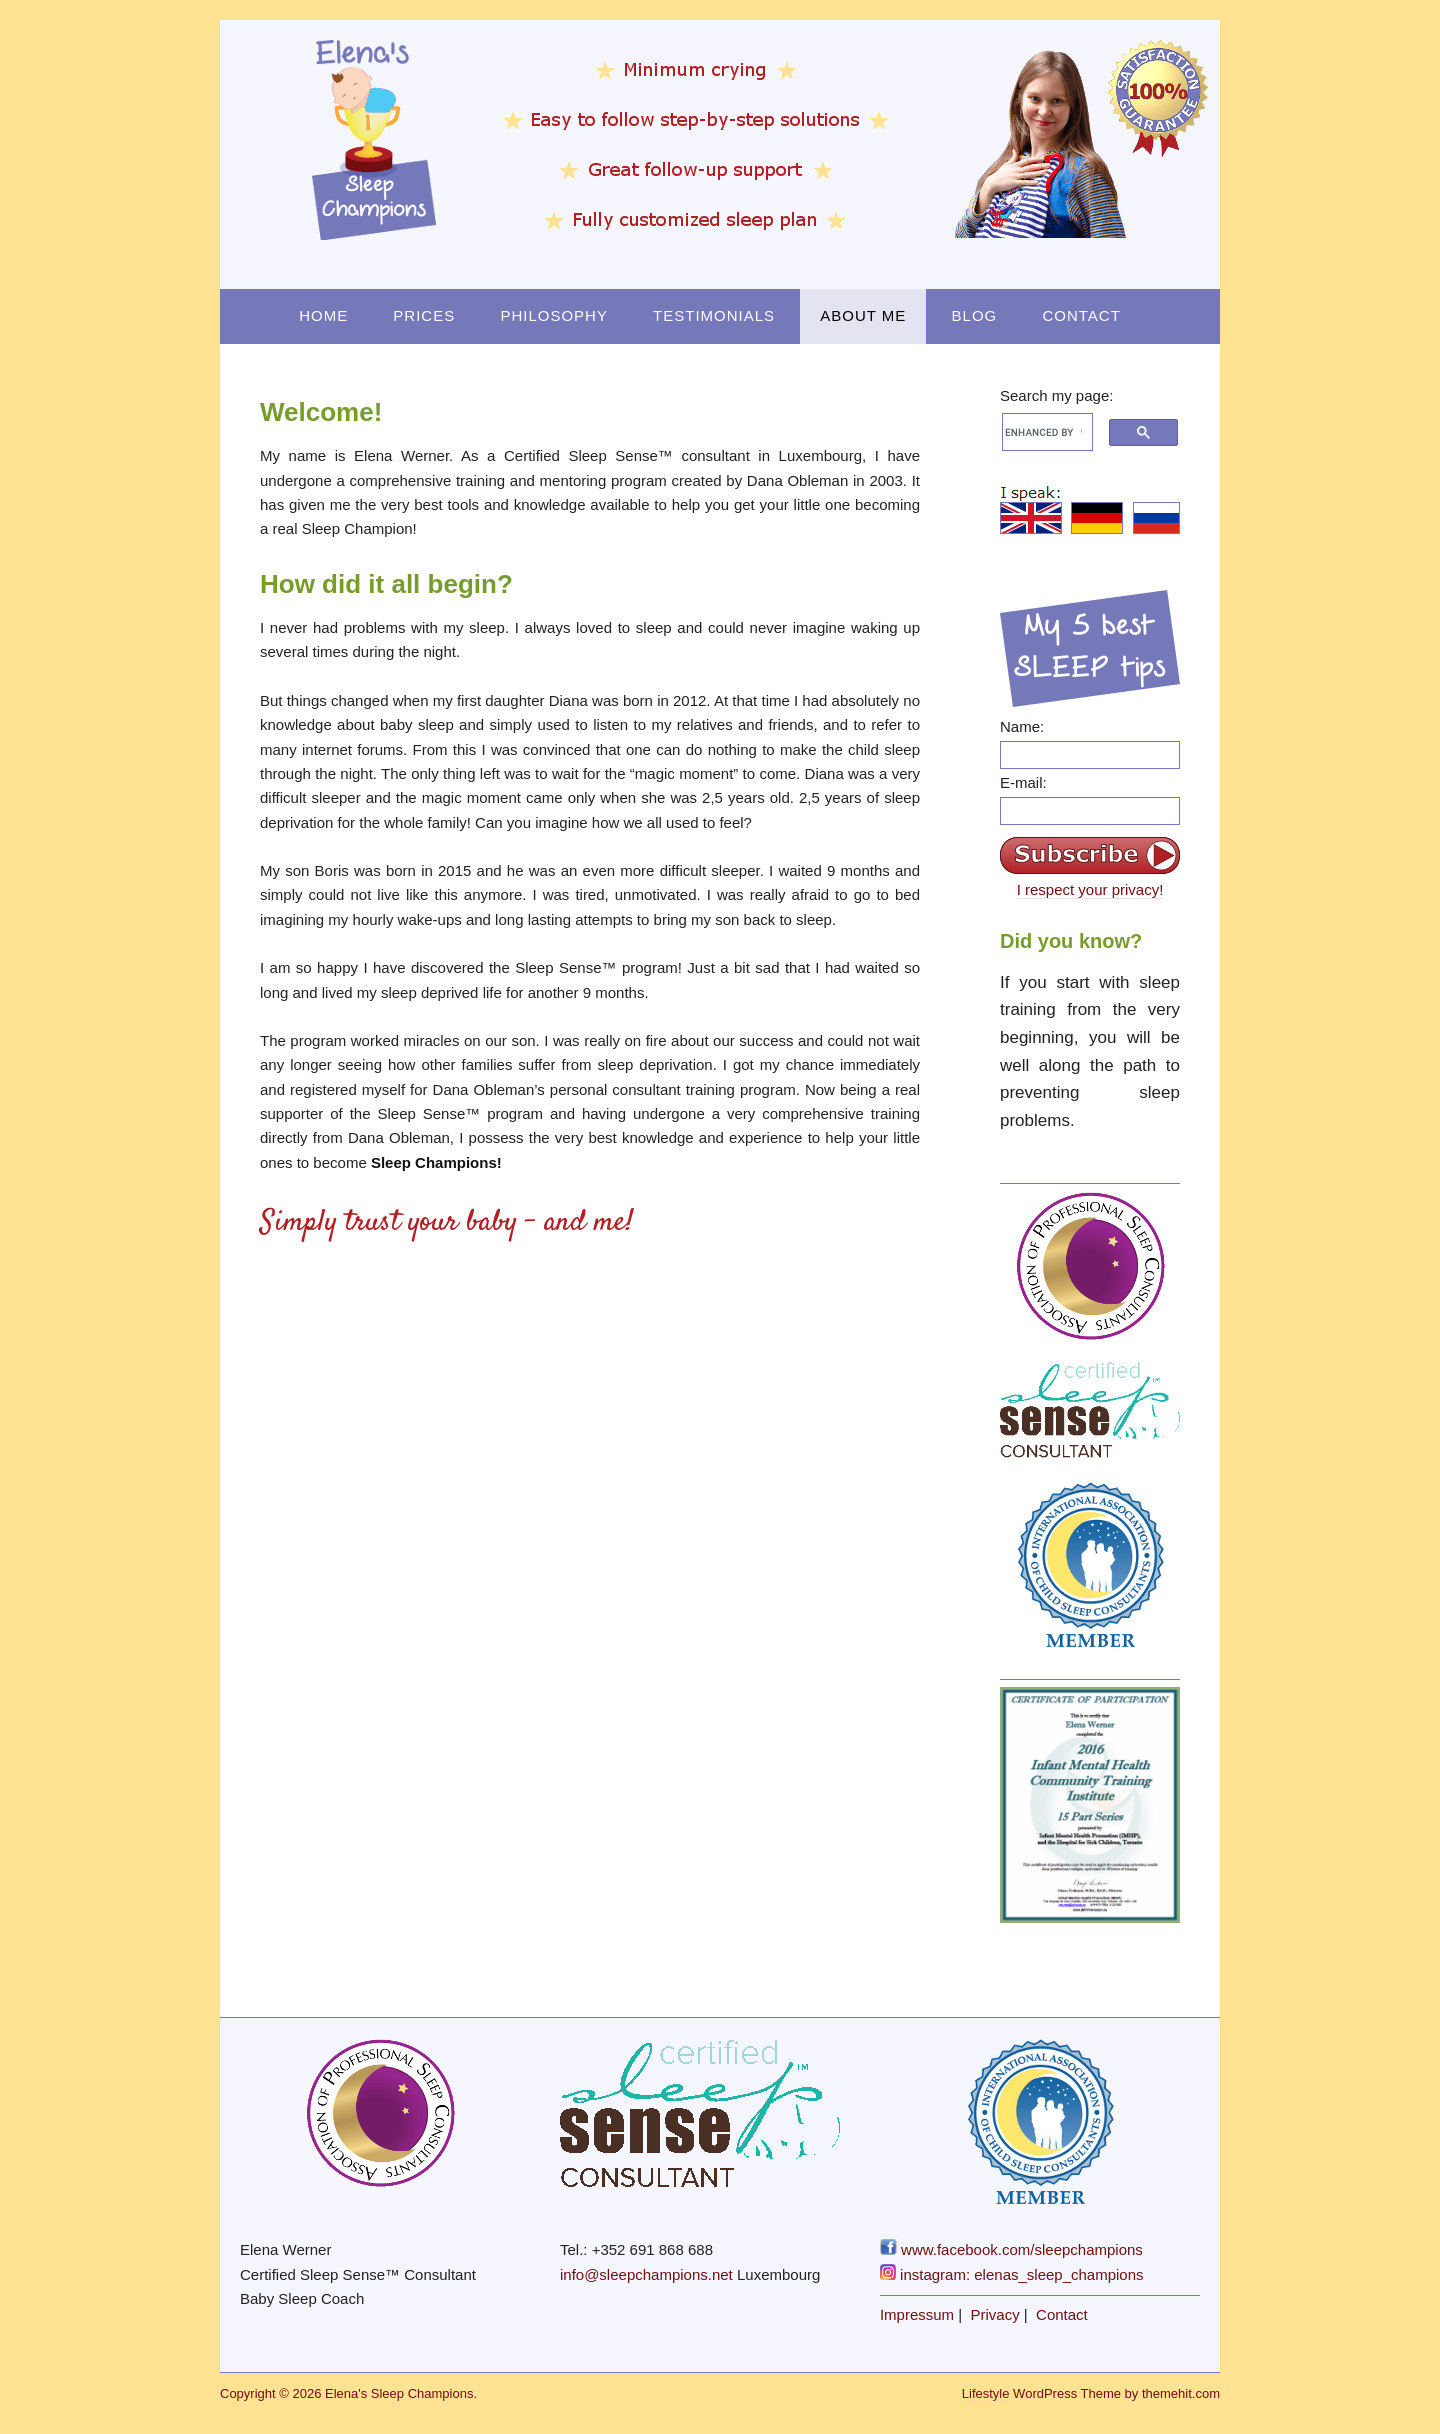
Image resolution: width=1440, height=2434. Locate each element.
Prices (424, 315)
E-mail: (1023, 782)
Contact (1081, 315)
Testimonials (714, 315)
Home (323, 315)
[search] (1043, 432)
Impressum (917, 2314)
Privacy (995, 2314)
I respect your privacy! (1090, 889)
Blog (975, 315)
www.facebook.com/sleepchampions (1011, 2249)
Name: (1022, 726)
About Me (863, 315)
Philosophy (554, 315)
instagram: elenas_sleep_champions (1012, 2274)
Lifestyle (986, 2393)
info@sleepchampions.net (646, 2274)
